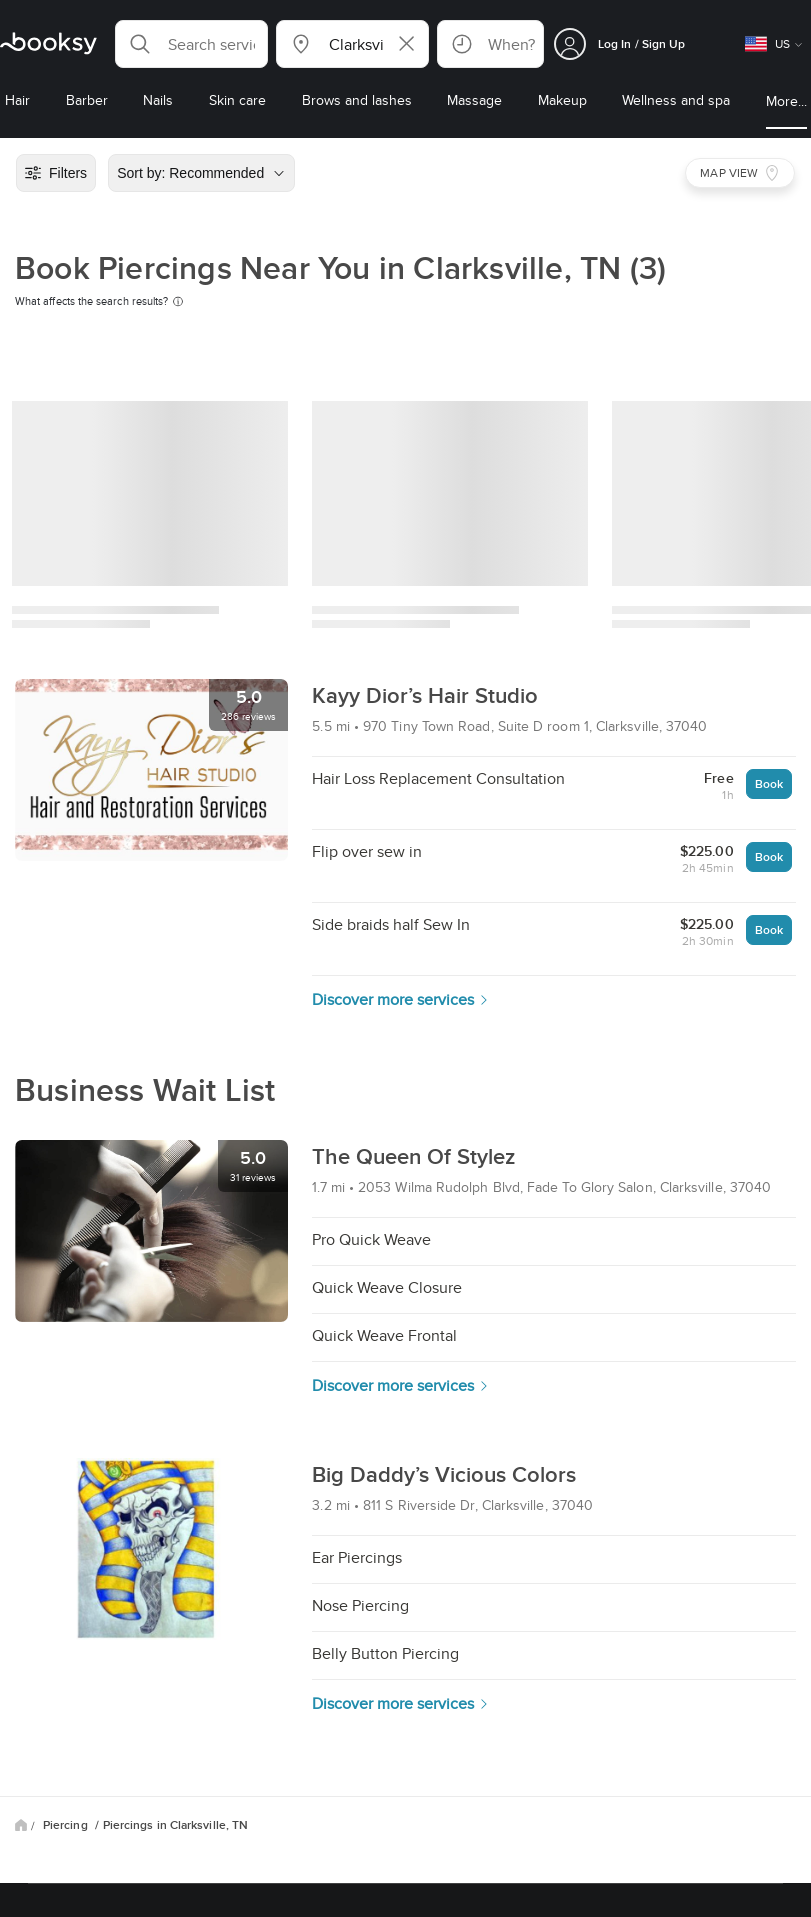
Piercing (67, 1825)
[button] (191, 44)
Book (769, 783)
